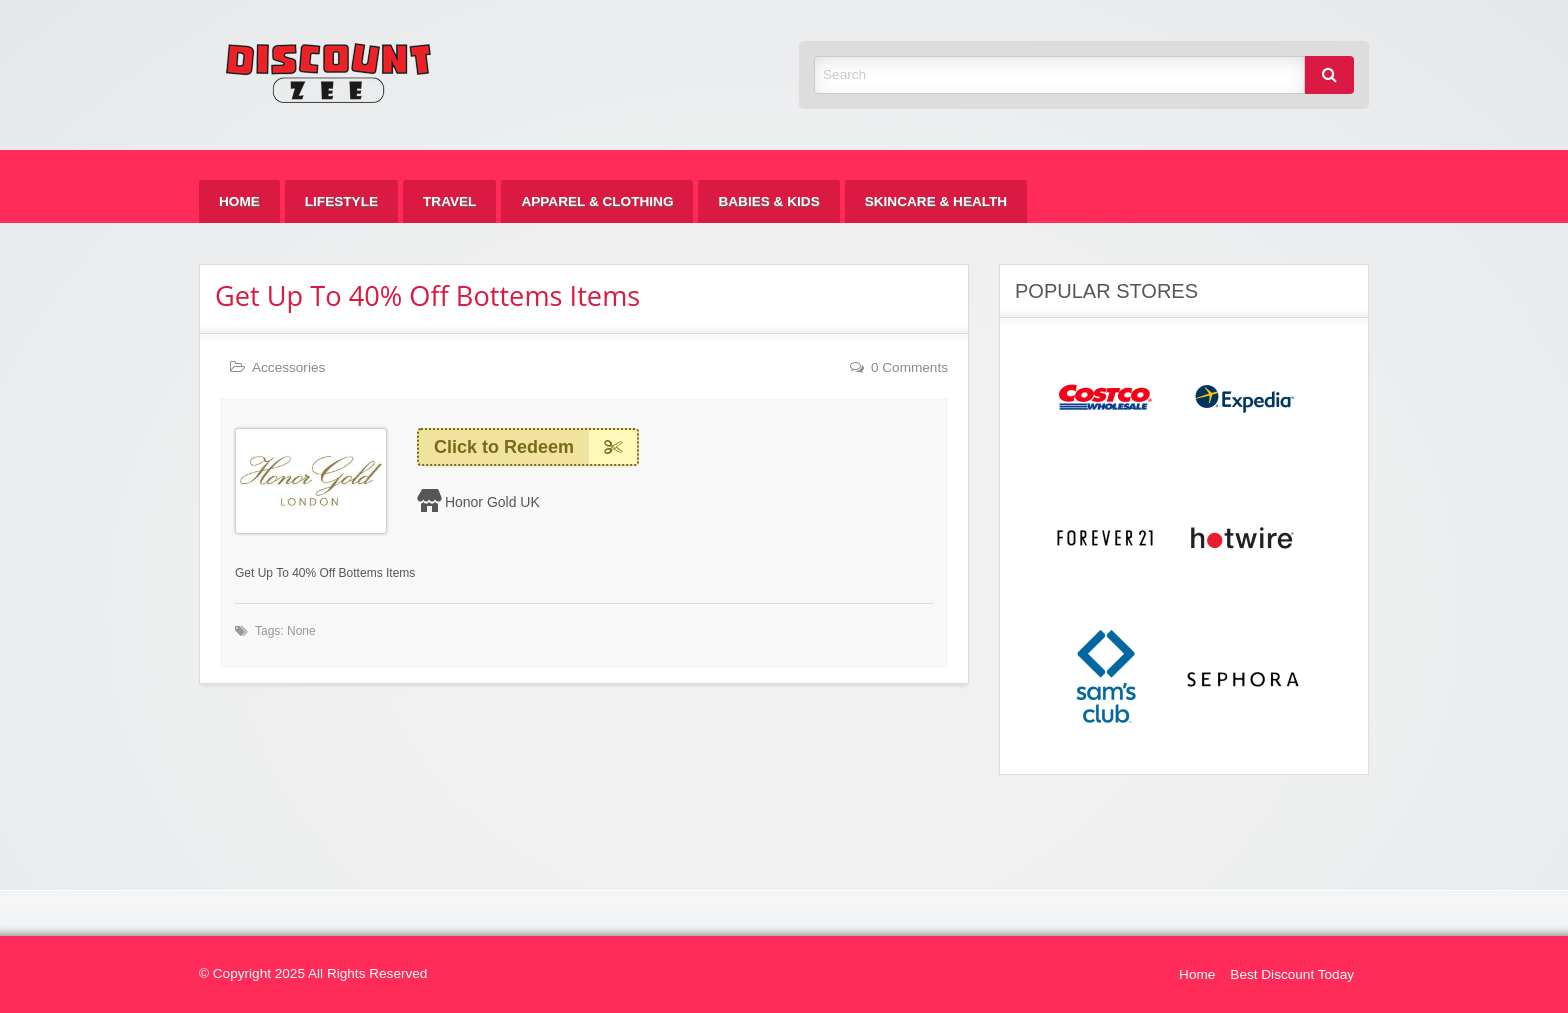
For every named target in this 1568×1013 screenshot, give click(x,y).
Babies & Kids (768, 201)
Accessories (288, 367)
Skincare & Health (936, 201)
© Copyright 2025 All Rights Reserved (313, 973)
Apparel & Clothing (597, 201)
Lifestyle (341, 201)
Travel (449, 201)
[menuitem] (239, 201)
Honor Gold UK (492, 502)
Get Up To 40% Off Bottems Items (427, 295)
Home (239, 201)
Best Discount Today (1292, 974)
